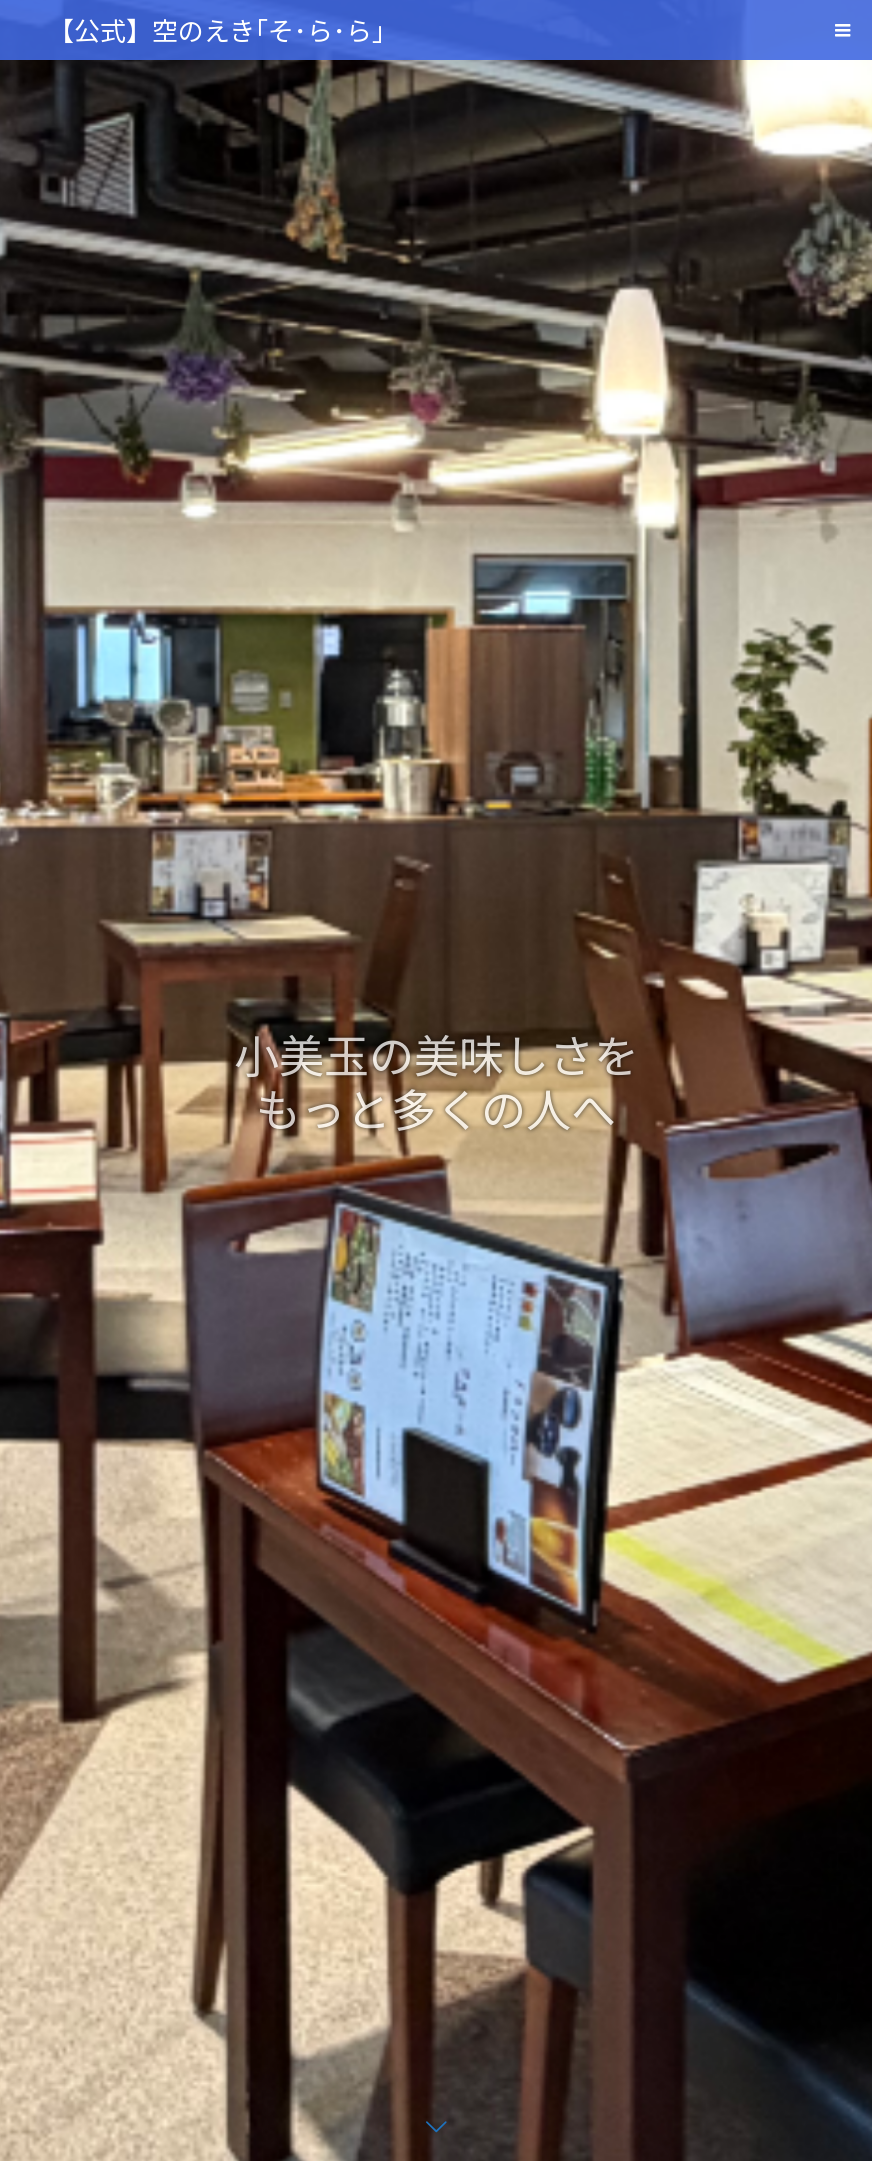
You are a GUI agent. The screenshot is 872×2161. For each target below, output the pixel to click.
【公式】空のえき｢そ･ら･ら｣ (216, 29)
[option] (436, 1080)
